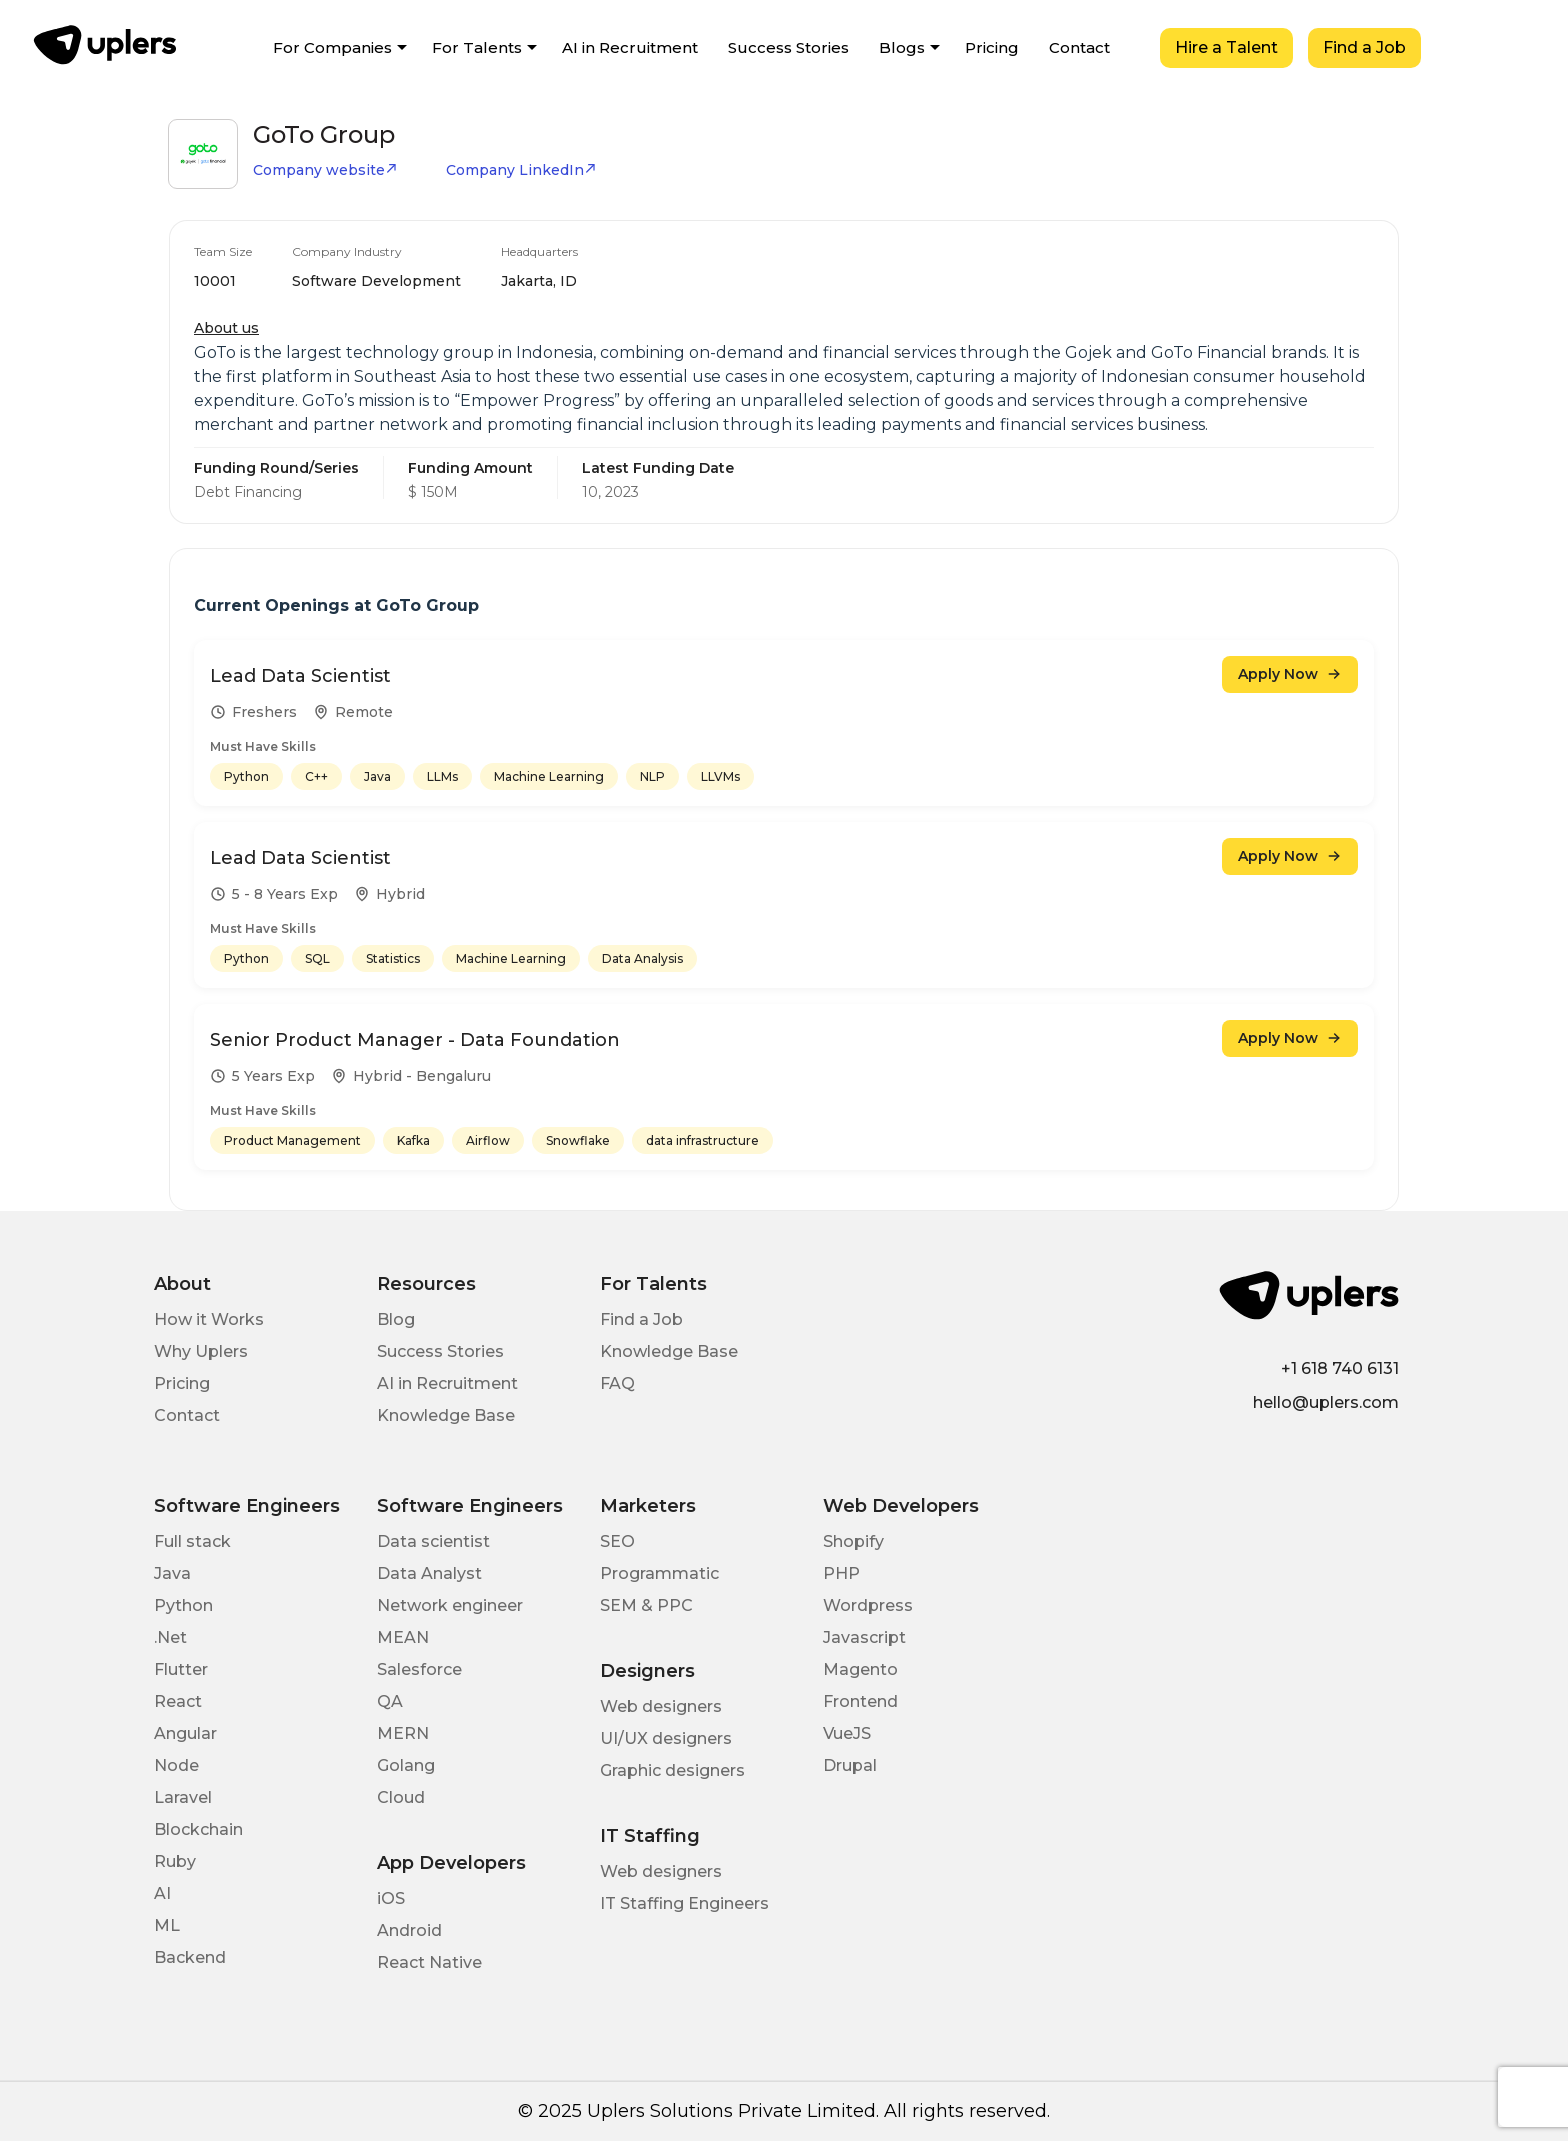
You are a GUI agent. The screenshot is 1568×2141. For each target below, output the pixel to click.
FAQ (617, 1383)
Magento (860, 1669)
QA (390, 1701)
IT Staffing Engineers (684, 1903)
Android (409, 1930)
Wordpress (868, 1605)
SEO (617, 1541)
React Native (429, 1962)
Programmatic (659, 1573)
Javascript (864, 1637)
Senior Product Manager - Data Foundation (415, 1040)
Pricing (992, 47)
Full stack (192, 1541)
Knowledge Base (446, 1415)
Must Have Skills (263, 746)
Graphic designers (672, 1770)
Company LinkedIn (521, 170)
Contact (1079, 47)
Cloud (401, 1797)
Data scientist (433, 1541)
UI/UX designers (666, 1738)
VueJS (847, 1733)
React (178, 1701)
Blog (396, 1319)
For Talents (477, 47)
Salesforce (419, 1669)
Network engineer (450, 1605)
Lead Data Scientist (300, 676)
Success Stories (788, 47)
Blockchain (198, 1829)
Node (176, 1765)
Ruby (175, 1861)
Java (172, 1573)
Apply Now (1290, 674)
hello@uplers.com (1326, 1402)
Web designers (661, 1706)
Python (183, 1605)
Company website (325, 170)
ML (167, 1925)
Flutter (181, 1669)
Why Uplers (201, 1351)
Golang (406, 1765)
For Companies (332, 47)
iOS (391, 1898)
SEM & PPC (646, 1605)
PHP (841, 1573)
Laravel (183, 1797)
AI (162, 1893)
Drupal (850, 1765)
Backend (190, 1957)
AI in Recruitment (630, 47)
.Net (170, 1637)
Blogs (902, 47)
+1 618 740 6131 (1340, 1368)
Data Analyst (429, 1573)
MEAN (403, 1637)
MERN (403, 1733)
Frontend (860, 1701)
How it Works (209, 1319)
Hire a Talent (1226, 47)
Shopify (853, 1541)
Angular (185, 1733)
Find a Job (1364, 47)
